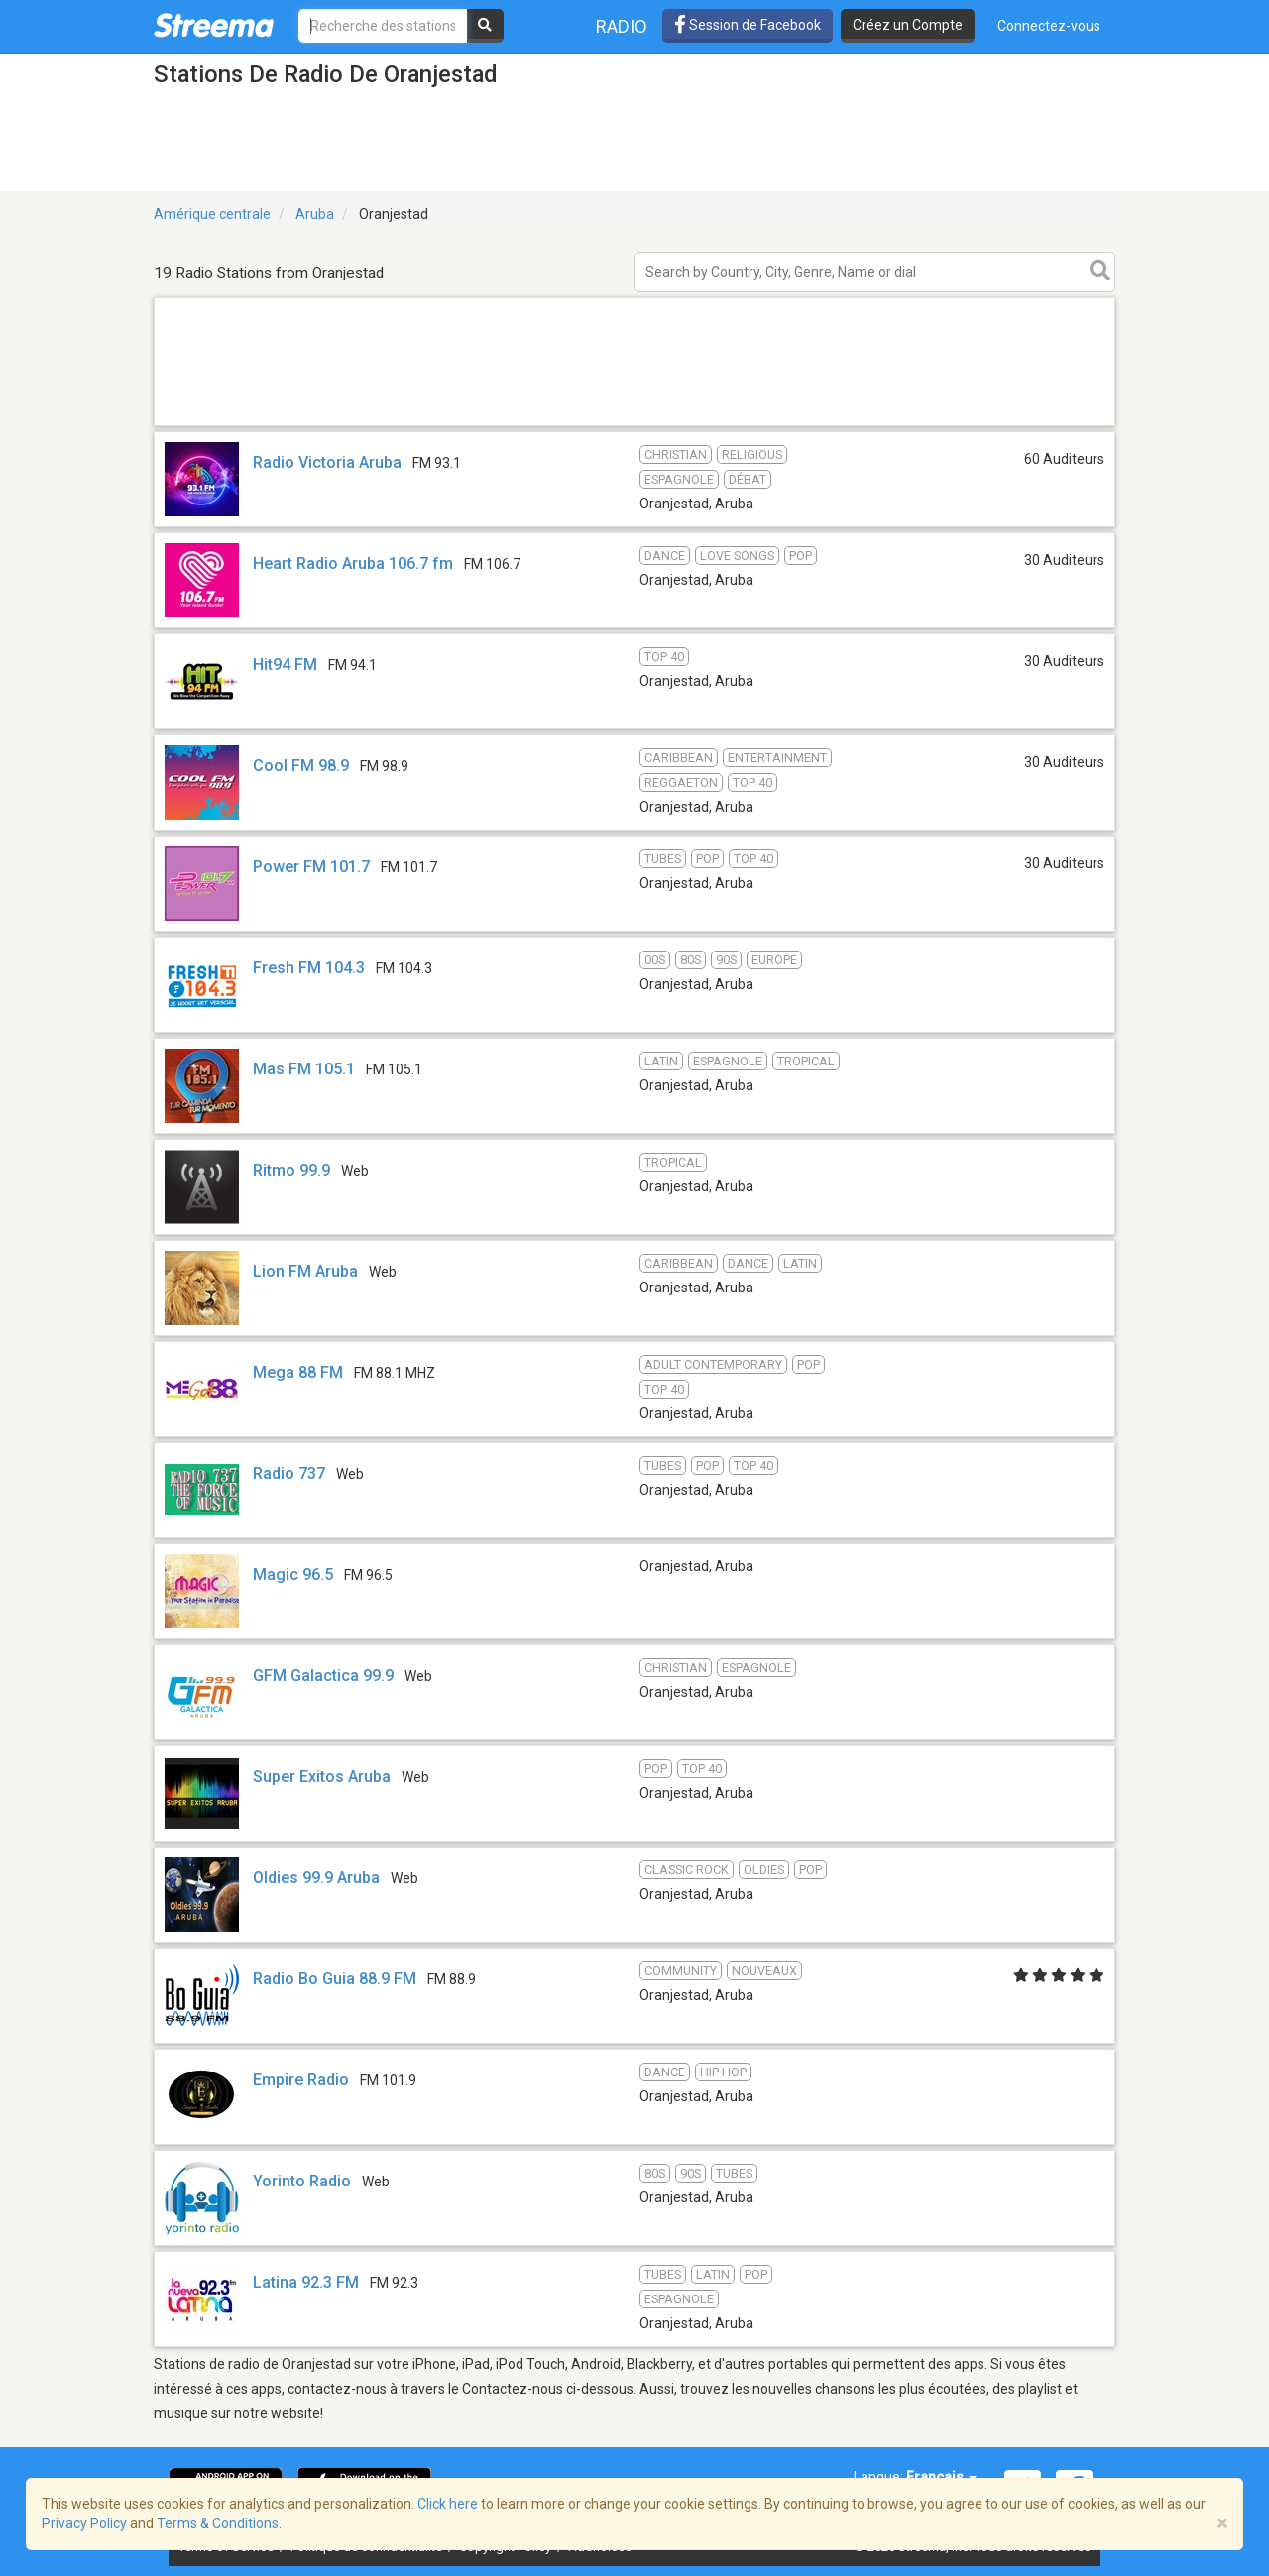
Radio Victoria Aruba (327, 462)
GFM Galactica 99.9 (323, 1675)
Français (941, 2477)
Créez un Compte (908, 25)
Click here (447, 2504)
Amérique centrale (212, 214)
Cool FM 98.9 (301, 765)
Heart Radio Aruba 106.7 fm (353, 563)
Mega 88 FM (298, 1372)
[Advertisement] (634, 424)
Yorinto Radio (302, 2181)
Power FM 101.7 (311, 866)
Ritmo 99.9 (291, 1170)
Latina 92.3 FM (306, 2282)
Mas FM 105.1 (304, 1069)
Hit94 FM (285, 664)
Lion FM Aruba (305, 1271)
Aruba (314, 214)
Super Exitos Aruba (322, 1776)
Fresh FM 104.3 (309, 967)
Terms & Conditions (218, 2523)
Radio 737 (289, 1473)
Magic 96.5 (293, 1574)
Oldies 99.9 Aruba (316, 1877)
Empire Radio (301, 2080)
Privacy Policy (84, 2523)
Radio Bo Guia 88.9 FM (334, 1978)
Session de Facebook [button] (747, 25)
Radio (621, 26)
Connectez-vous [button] (1048, 26)
